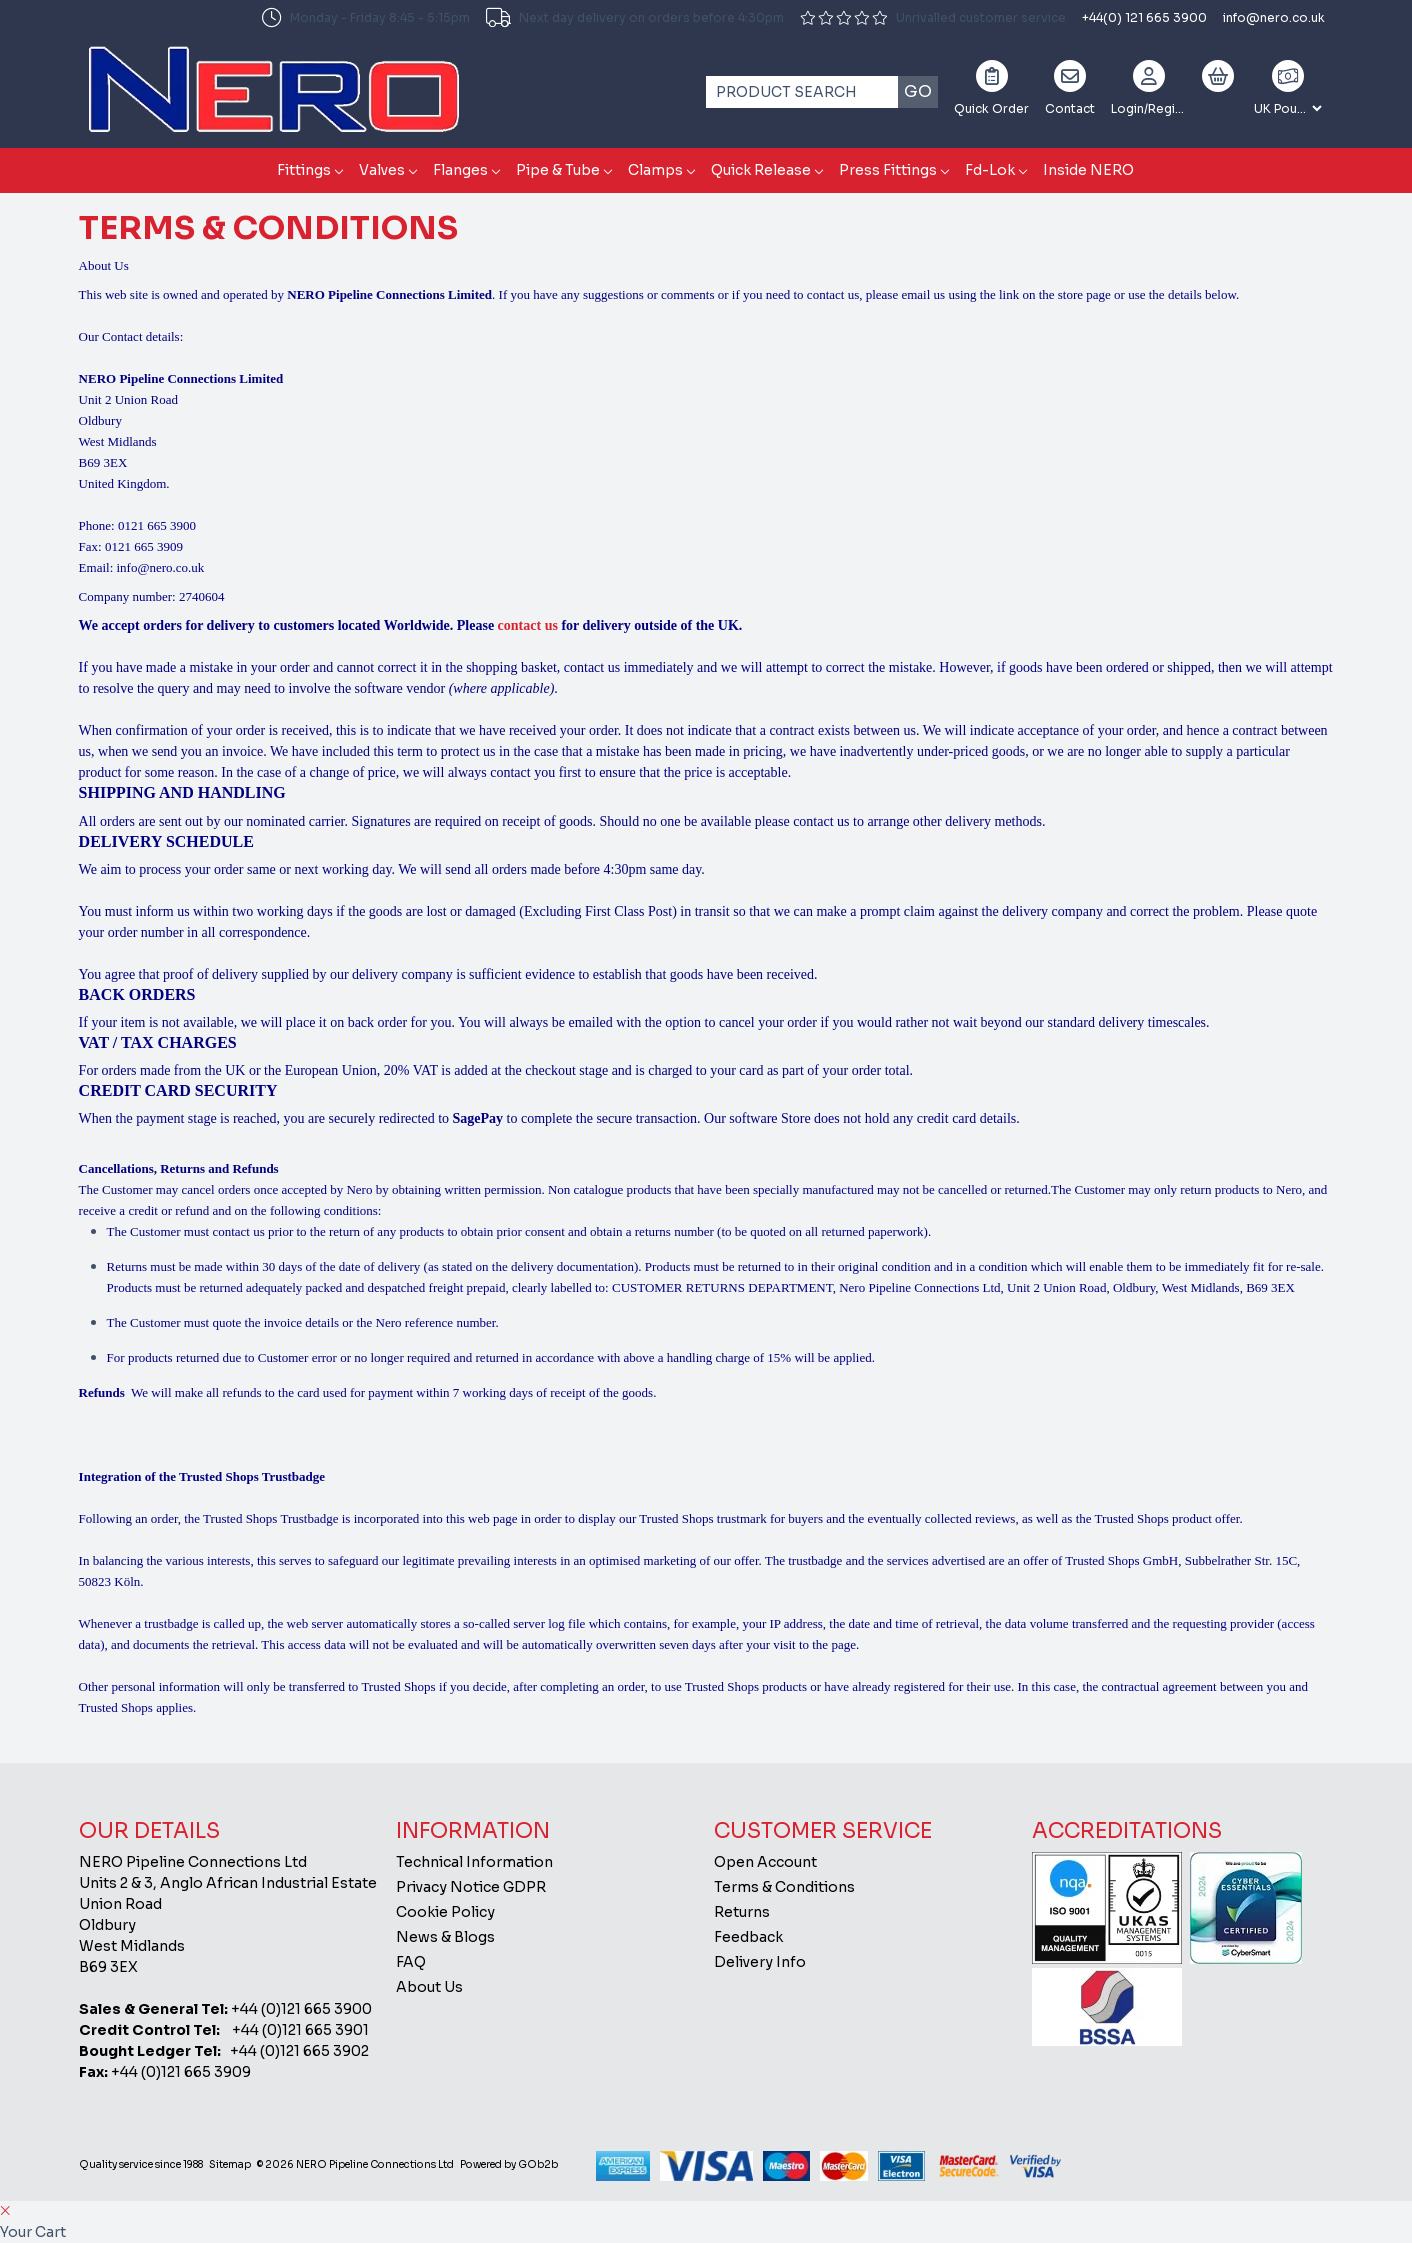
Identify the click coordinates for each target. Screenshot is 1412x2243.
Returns (742, 1912)
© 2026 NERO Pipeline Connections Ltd (355, 2164)
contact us (528, 625)
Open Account (765, 1862)
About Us (429, 1987)
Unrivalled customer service (933, 17)
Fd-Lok (990, 170)
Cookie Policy (445, 1912)
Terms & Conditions (784, 1887)
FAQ (411, 1962)
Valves (382, 170)
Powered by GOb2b (509, 2164)
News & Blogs (445, 1937)
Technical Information (474, 1862)
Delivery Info (760, 1962)
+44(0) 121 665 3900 (1144, 17)
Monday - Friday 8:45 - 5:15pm (366, 18)
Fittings (304, 170)
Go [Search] (918, 91)
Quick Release (761, 170)
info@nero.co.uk (1274, 17)
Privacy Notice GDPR (471, 1887)
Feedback (748, 1937)
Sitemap (230, 2164)
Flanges (460, 170)
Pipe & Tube (558, 170)
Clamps (655, 170)
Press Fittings (888, 170)
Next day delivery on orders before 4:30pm (635, 18)
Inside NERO (1088, 170)
